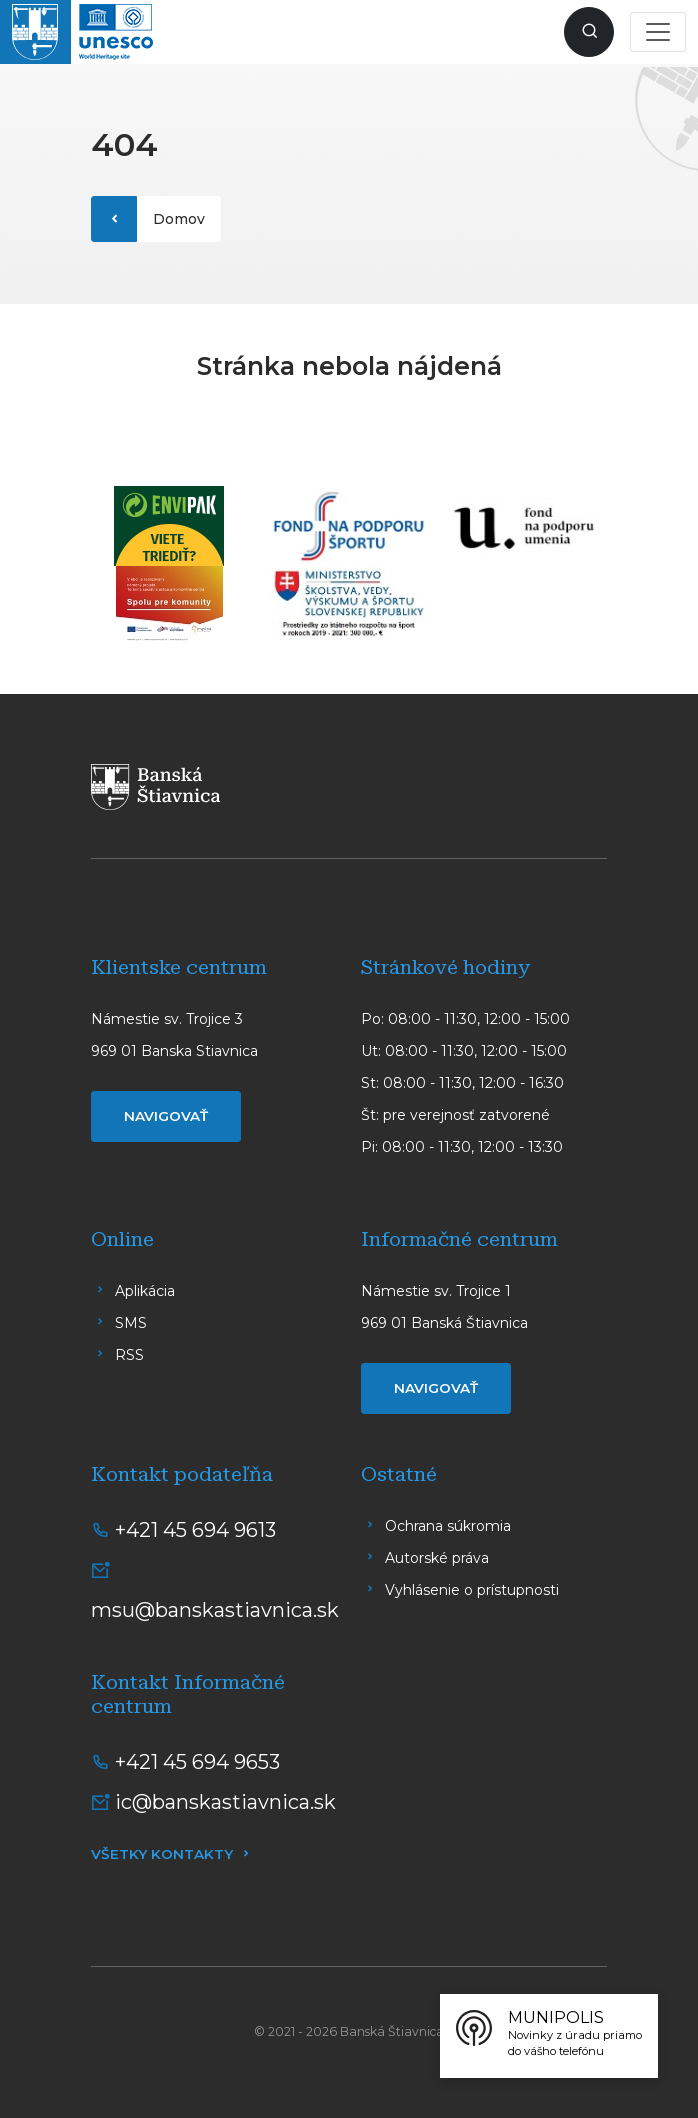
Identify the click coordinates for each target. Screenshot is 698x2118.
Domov (179, 219)
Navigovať (166, 1116)
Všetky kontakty (162, 1854)
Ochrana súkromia (448, 1526)
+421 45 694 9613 (195, 1530)
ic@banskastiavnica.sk (225, 1802)
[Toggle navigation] (658, 32)
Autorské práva (437, 1558)
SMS (131, 1323)
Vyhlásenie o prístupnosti (472, 1590)
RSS (129, 1355)
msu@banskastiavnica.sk (215, 1610)
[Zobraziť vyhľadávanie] (589, 32)
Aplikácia (145, 1291)
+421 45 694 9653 (197, 1762)
